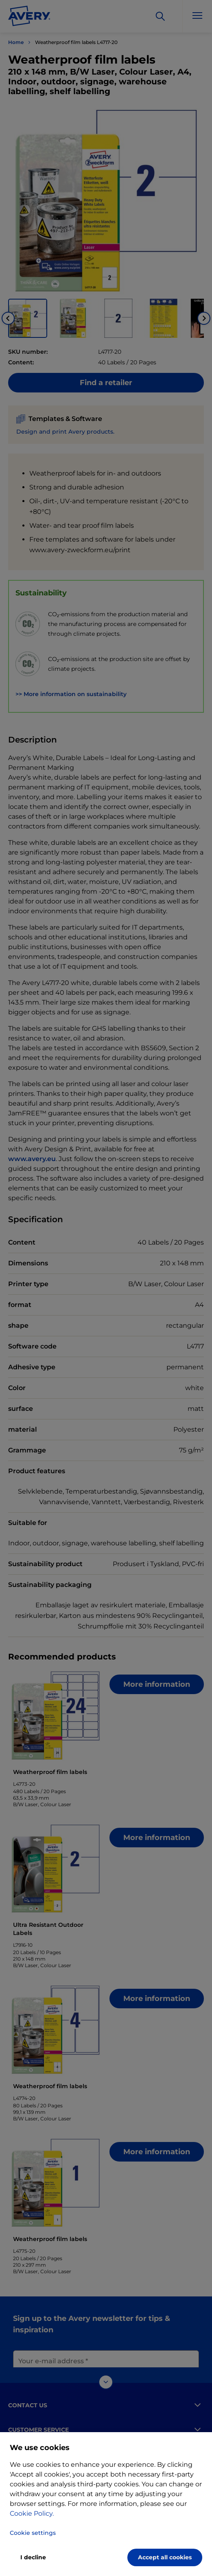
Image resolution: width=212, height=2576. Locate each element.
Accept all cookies (165, 2557)
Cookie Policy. (32, 2513)
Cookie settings (33, 2532)
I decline (33, 2557)
